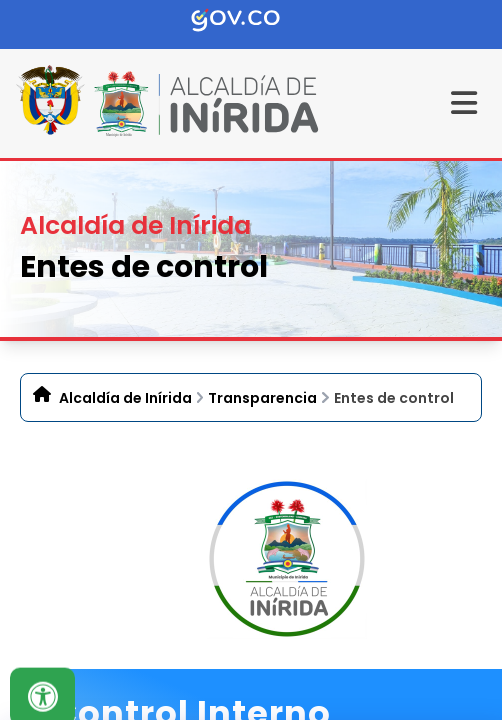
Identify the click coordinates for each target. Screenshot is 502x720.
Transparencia (262, 398)
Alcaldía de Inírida (125, 398)
